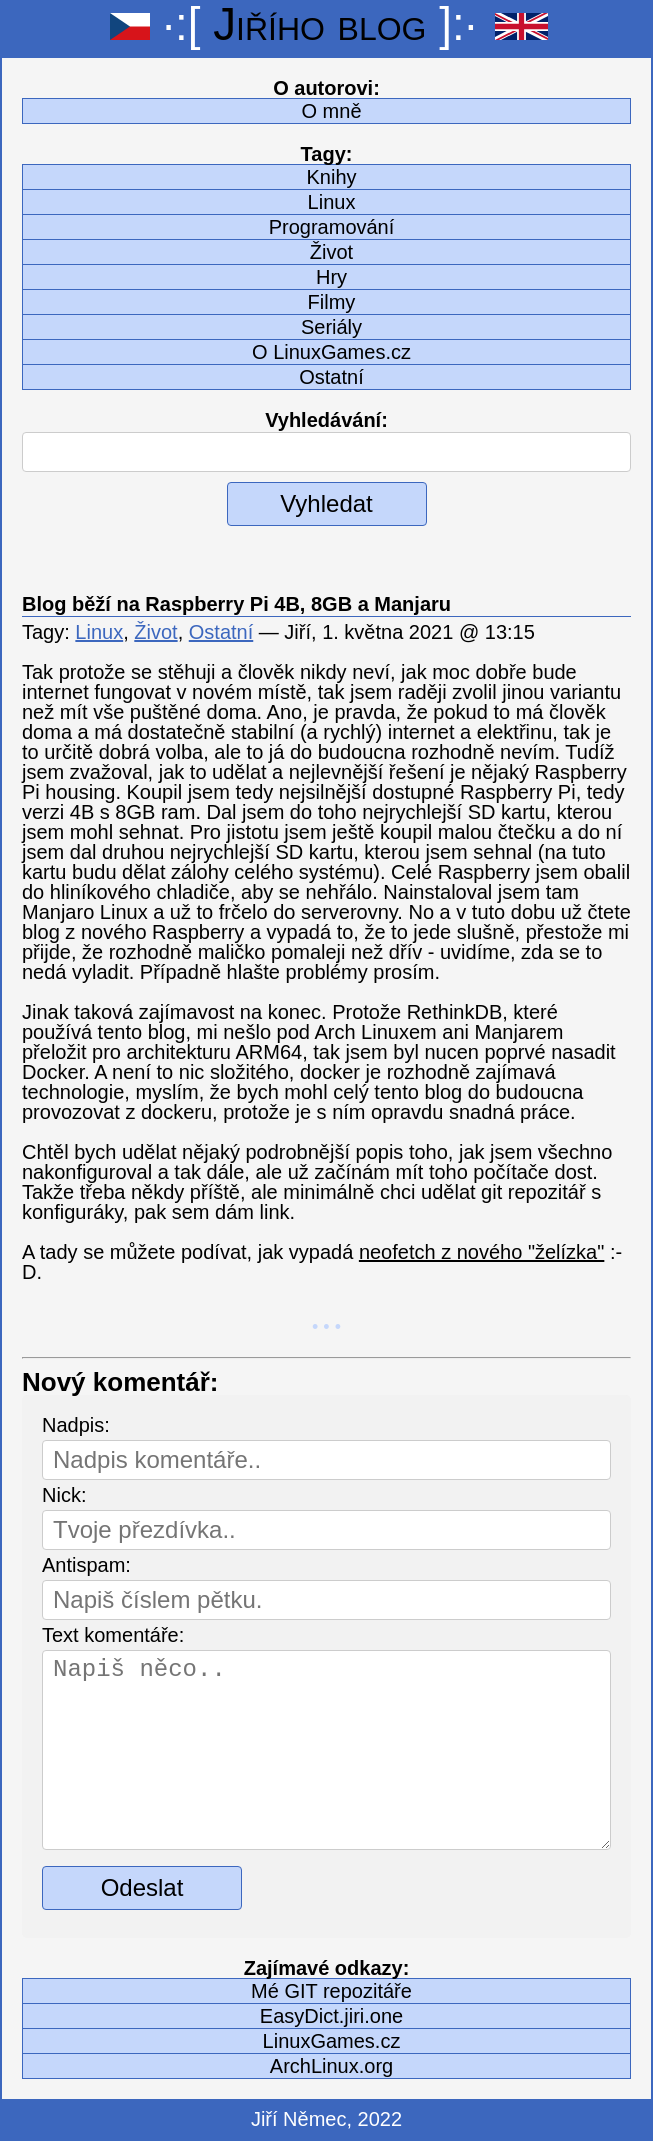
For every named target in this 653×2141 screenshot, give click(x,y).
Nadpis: (76, 1425)
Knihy (331, 177)
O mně (331, 111)
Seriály (331, 327)
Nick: (64, 1495)
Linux (332, 202)
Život (331, 252)
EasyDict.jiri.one (331, 2016)
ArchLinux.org (331, 2066)
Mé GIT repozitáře (331, 1991)
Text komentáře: (113, 1635)
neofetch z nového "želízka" (481, 1252)
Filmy (332, 302)
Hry (331, 277)
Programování (332, 227)
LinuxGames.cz (332, 2041)
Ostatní (331, 377)
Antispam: (86, 1565)
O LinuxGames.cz (331, 352)
